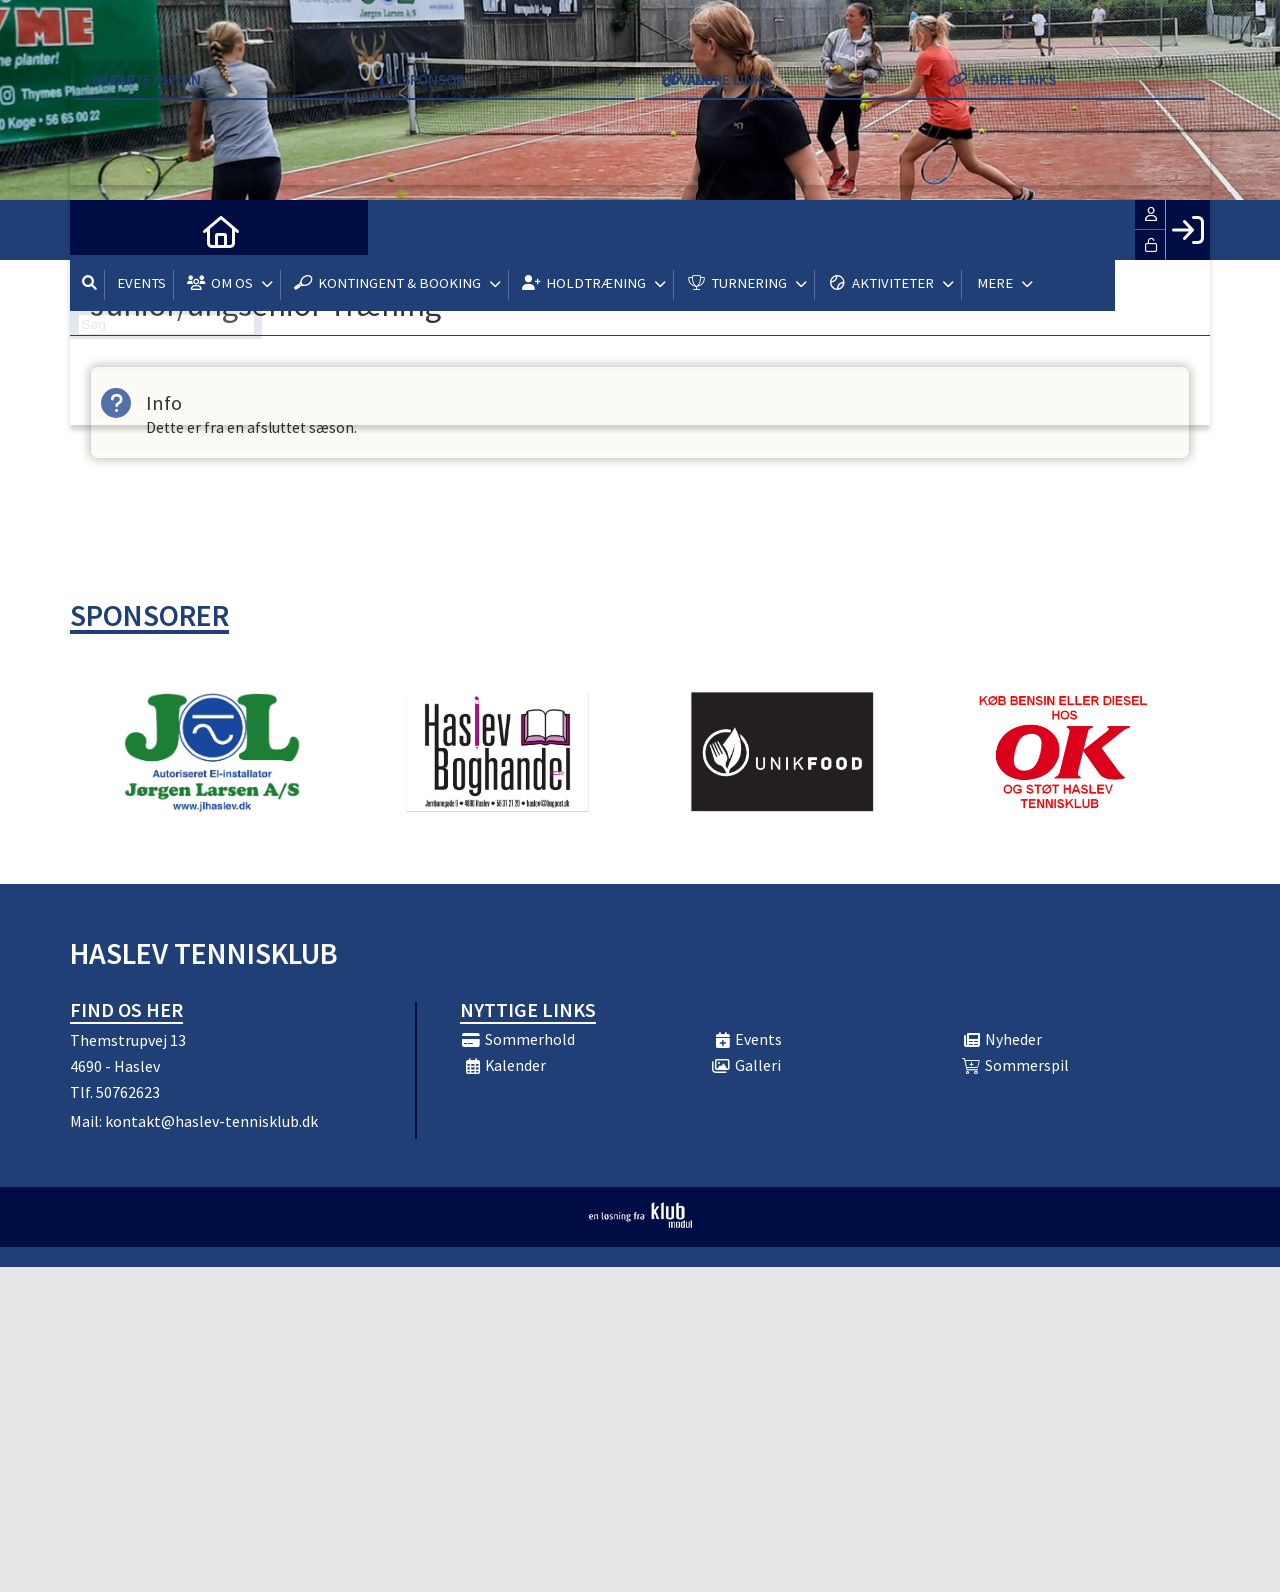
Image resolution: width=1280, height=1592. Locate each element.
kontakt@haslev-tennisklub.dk (211, 1121)
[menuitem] (100, 230)
